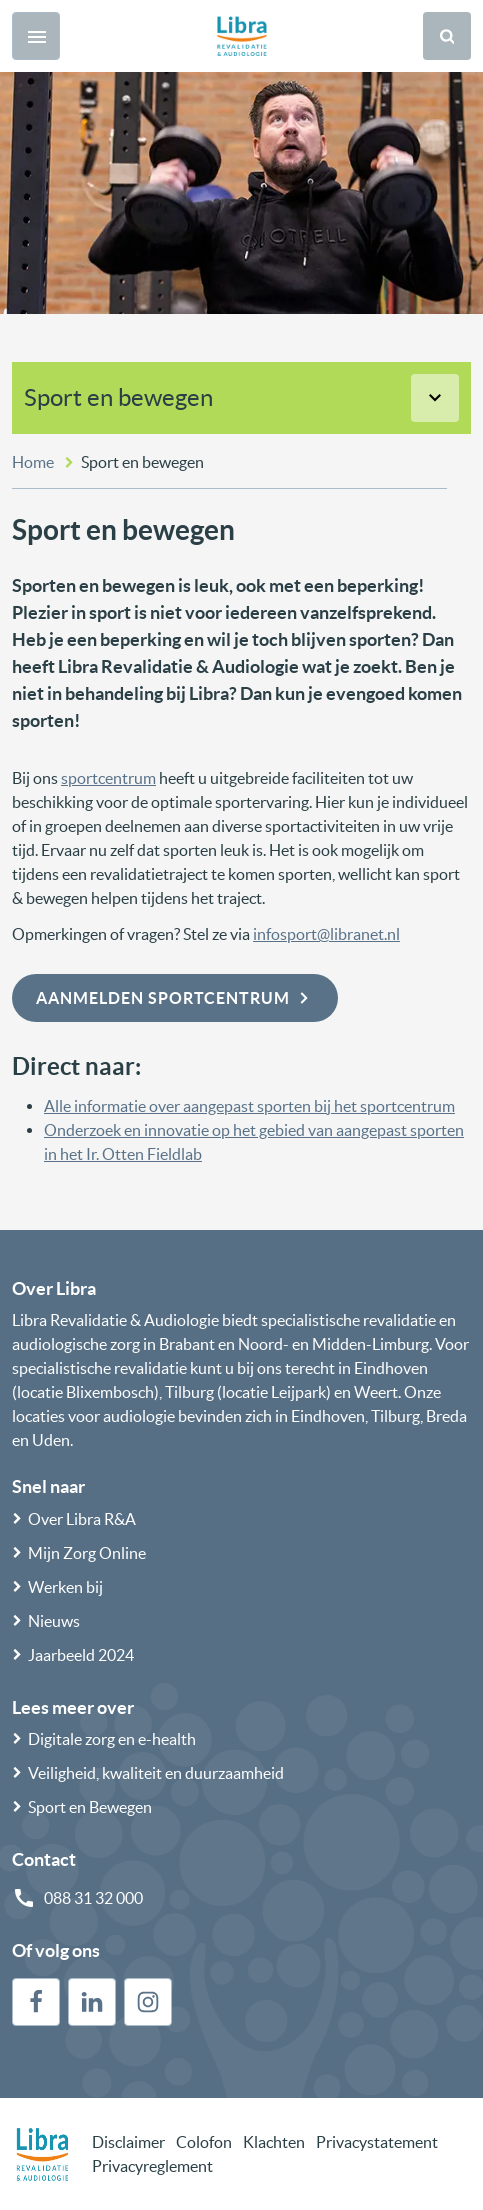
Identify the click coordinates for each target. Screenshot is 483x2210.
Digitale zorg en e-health (112, 1739)
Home (33, 462)
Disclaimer (128, 2142)
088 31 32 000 (93, 1898)
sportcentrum (108, 778)
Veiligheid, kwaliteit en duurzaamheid (156, 1773)
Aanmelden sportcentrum (175, 998)
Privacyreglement (152, 2166)
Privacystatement (377, 2142)
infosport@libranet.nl (326, 934)
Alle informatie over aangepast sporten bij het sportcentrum (249, 1106)
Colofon (204, 2142)
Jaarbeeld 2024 (81, 1655)
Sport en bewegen (118, 397)
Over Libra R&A (82, 1519)
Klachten (274, 2142)
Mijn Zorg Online (87, 1553)
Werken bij (65, 1587)
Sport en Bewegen (90, 1807)
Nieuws (54, 1621)
